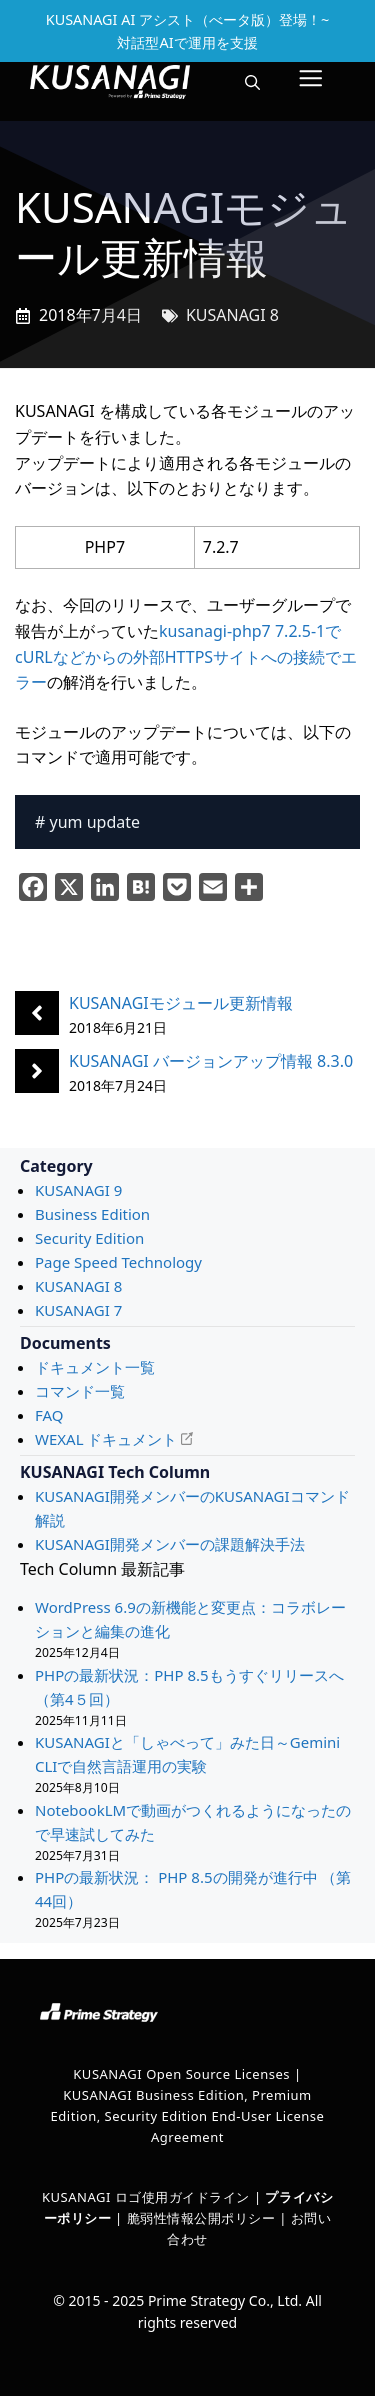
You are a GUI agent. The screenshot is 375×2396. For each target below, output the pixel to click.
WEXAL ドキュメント (106, 1439)
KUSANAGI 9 (78, 1190)
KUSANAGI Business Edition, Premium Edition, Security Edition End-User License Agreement (188, 2116)
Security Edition (89, 1238)
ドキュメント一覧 (95, 1367)
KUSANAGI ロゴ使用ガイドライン (146, 2197)
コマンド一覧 (80, 1391)
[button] (252, 82)
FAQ (49, 1415)
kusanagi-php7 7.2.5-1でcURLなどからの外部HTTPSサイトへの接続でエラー (186, 656)
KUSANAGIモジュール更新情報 (181, 1003)
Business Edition (92, 1214)
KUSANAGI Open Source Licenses (181, 2074)
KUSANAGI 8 (232, 315)
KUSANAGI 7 (78, 1310)
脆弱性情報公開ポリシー (201, 2218)
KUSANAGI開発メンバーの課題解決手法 (170, 1544)
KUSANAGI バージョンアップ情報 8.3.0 (211, 1061)
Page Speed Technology (118, 1262)
